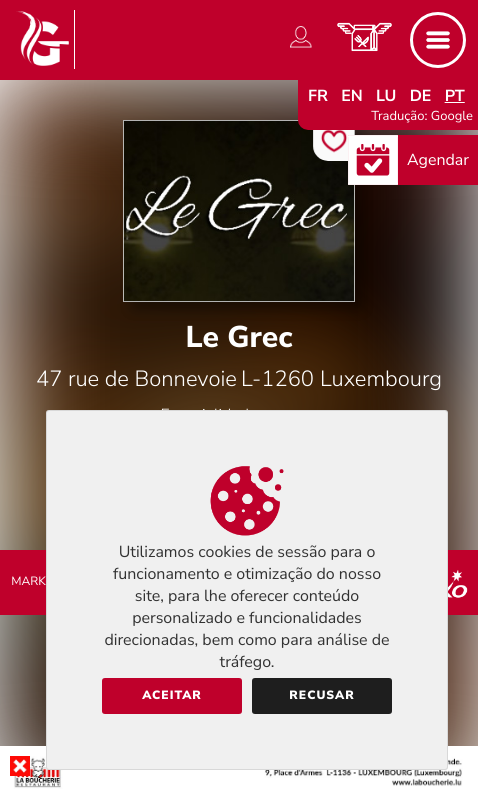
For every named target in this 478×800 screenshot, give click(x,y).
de (421, 96)
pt (455, 96)
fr (318, 96)
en (352, 96)
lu (386, 96)
